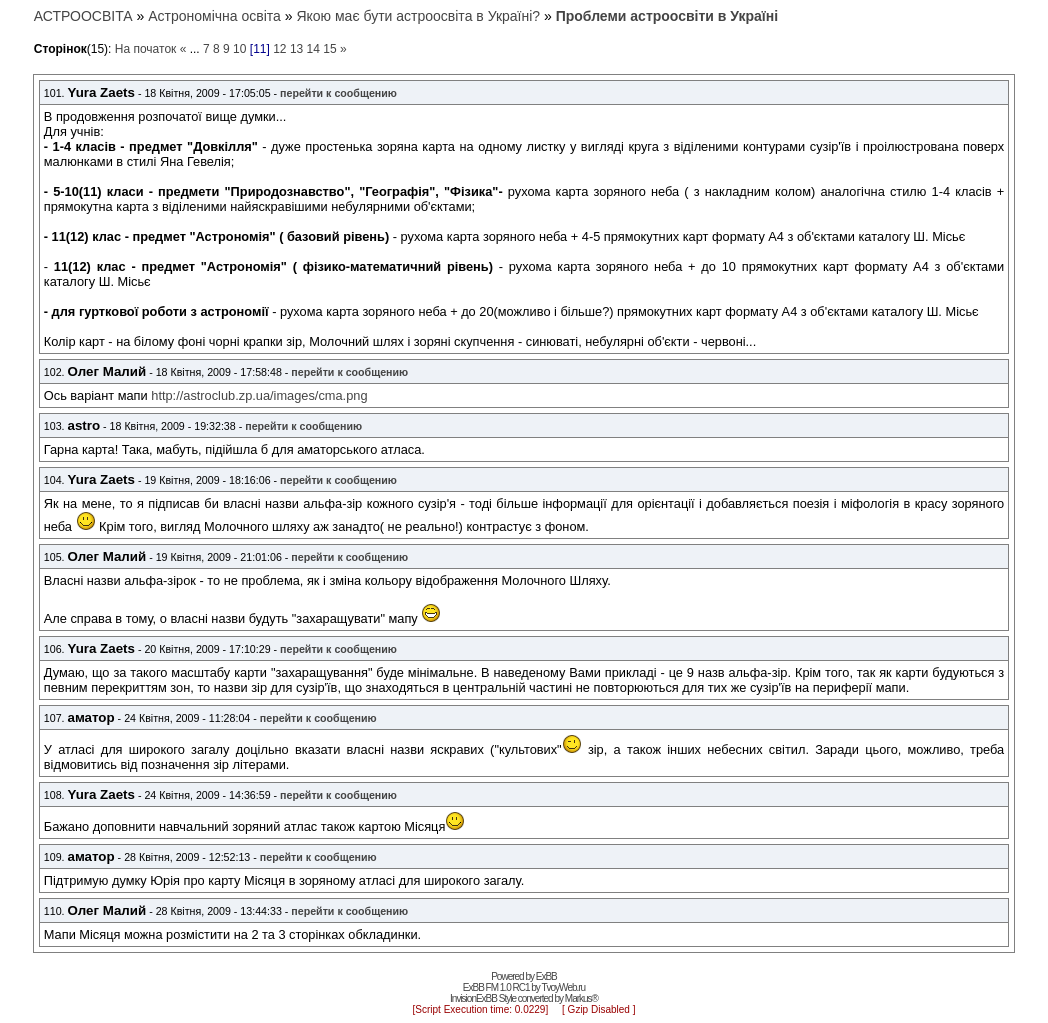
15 (329, 49)
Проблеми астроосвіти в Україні (667, 16)
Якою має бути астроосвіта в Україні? (418, 16)
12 (279, 49)
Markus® (581, 998)
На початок (146, 49)
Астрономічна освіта (214, 16)
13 (296, 49)
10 (239, 49)
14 (313, 49)
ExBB (546, 976)
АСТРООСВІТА (83, 16)
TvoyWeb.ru (563, 987)
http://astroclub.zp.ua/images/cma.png (259, 395)
